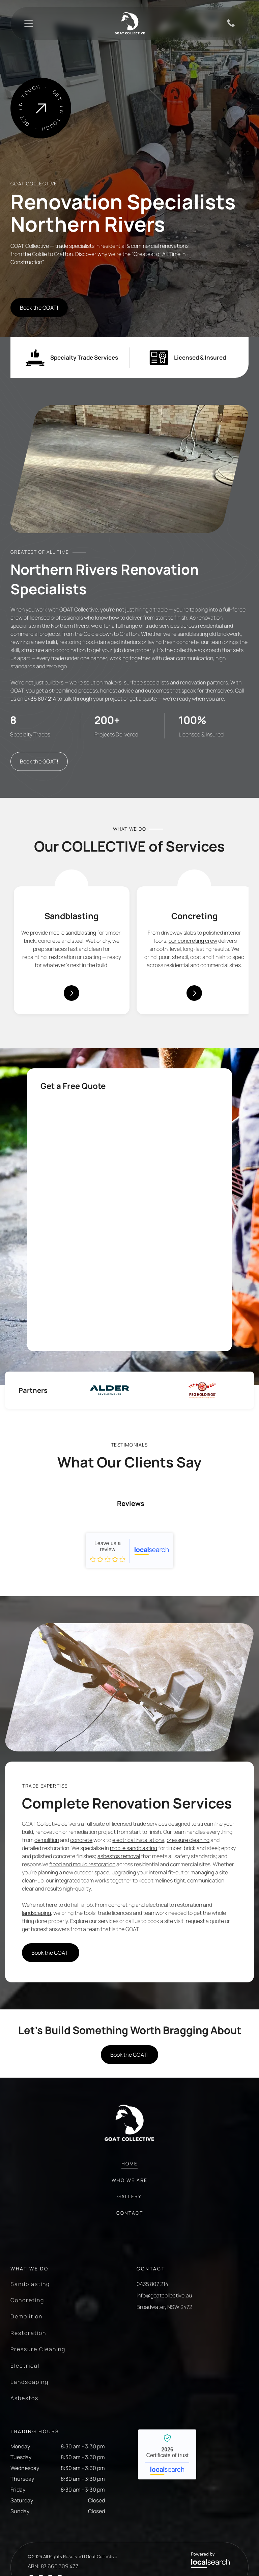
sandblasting (80, 926)
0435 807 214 (40, 692)
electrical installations (138, 1900)
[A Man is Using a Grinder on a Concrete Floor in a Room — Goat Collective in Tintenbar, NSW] (130, 108)
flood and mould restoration (82, 1925)
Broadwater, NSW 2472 (164, 2367)
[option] (109, 1383)
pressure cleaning (188, 1900)
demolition (46, 1900)
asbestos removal (118, 1917)
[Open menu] (28, 23)
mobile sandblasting (133, 1909)
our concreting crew (193, 934)
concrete (81, 1900)
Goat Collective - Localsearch (129, 1611)
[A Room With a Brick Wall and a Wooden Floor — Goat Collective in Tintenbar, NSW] (129, 462)
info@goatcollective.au (164, 2356)
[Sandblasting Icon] (71, 879)
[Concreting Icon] (194, 879)
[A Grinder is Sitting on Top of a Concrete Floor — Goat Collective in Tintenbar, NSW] (129, 1748)
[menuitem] (129, 2227)
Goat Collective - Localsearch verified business (167, 2515)
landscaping (36, 1973)
